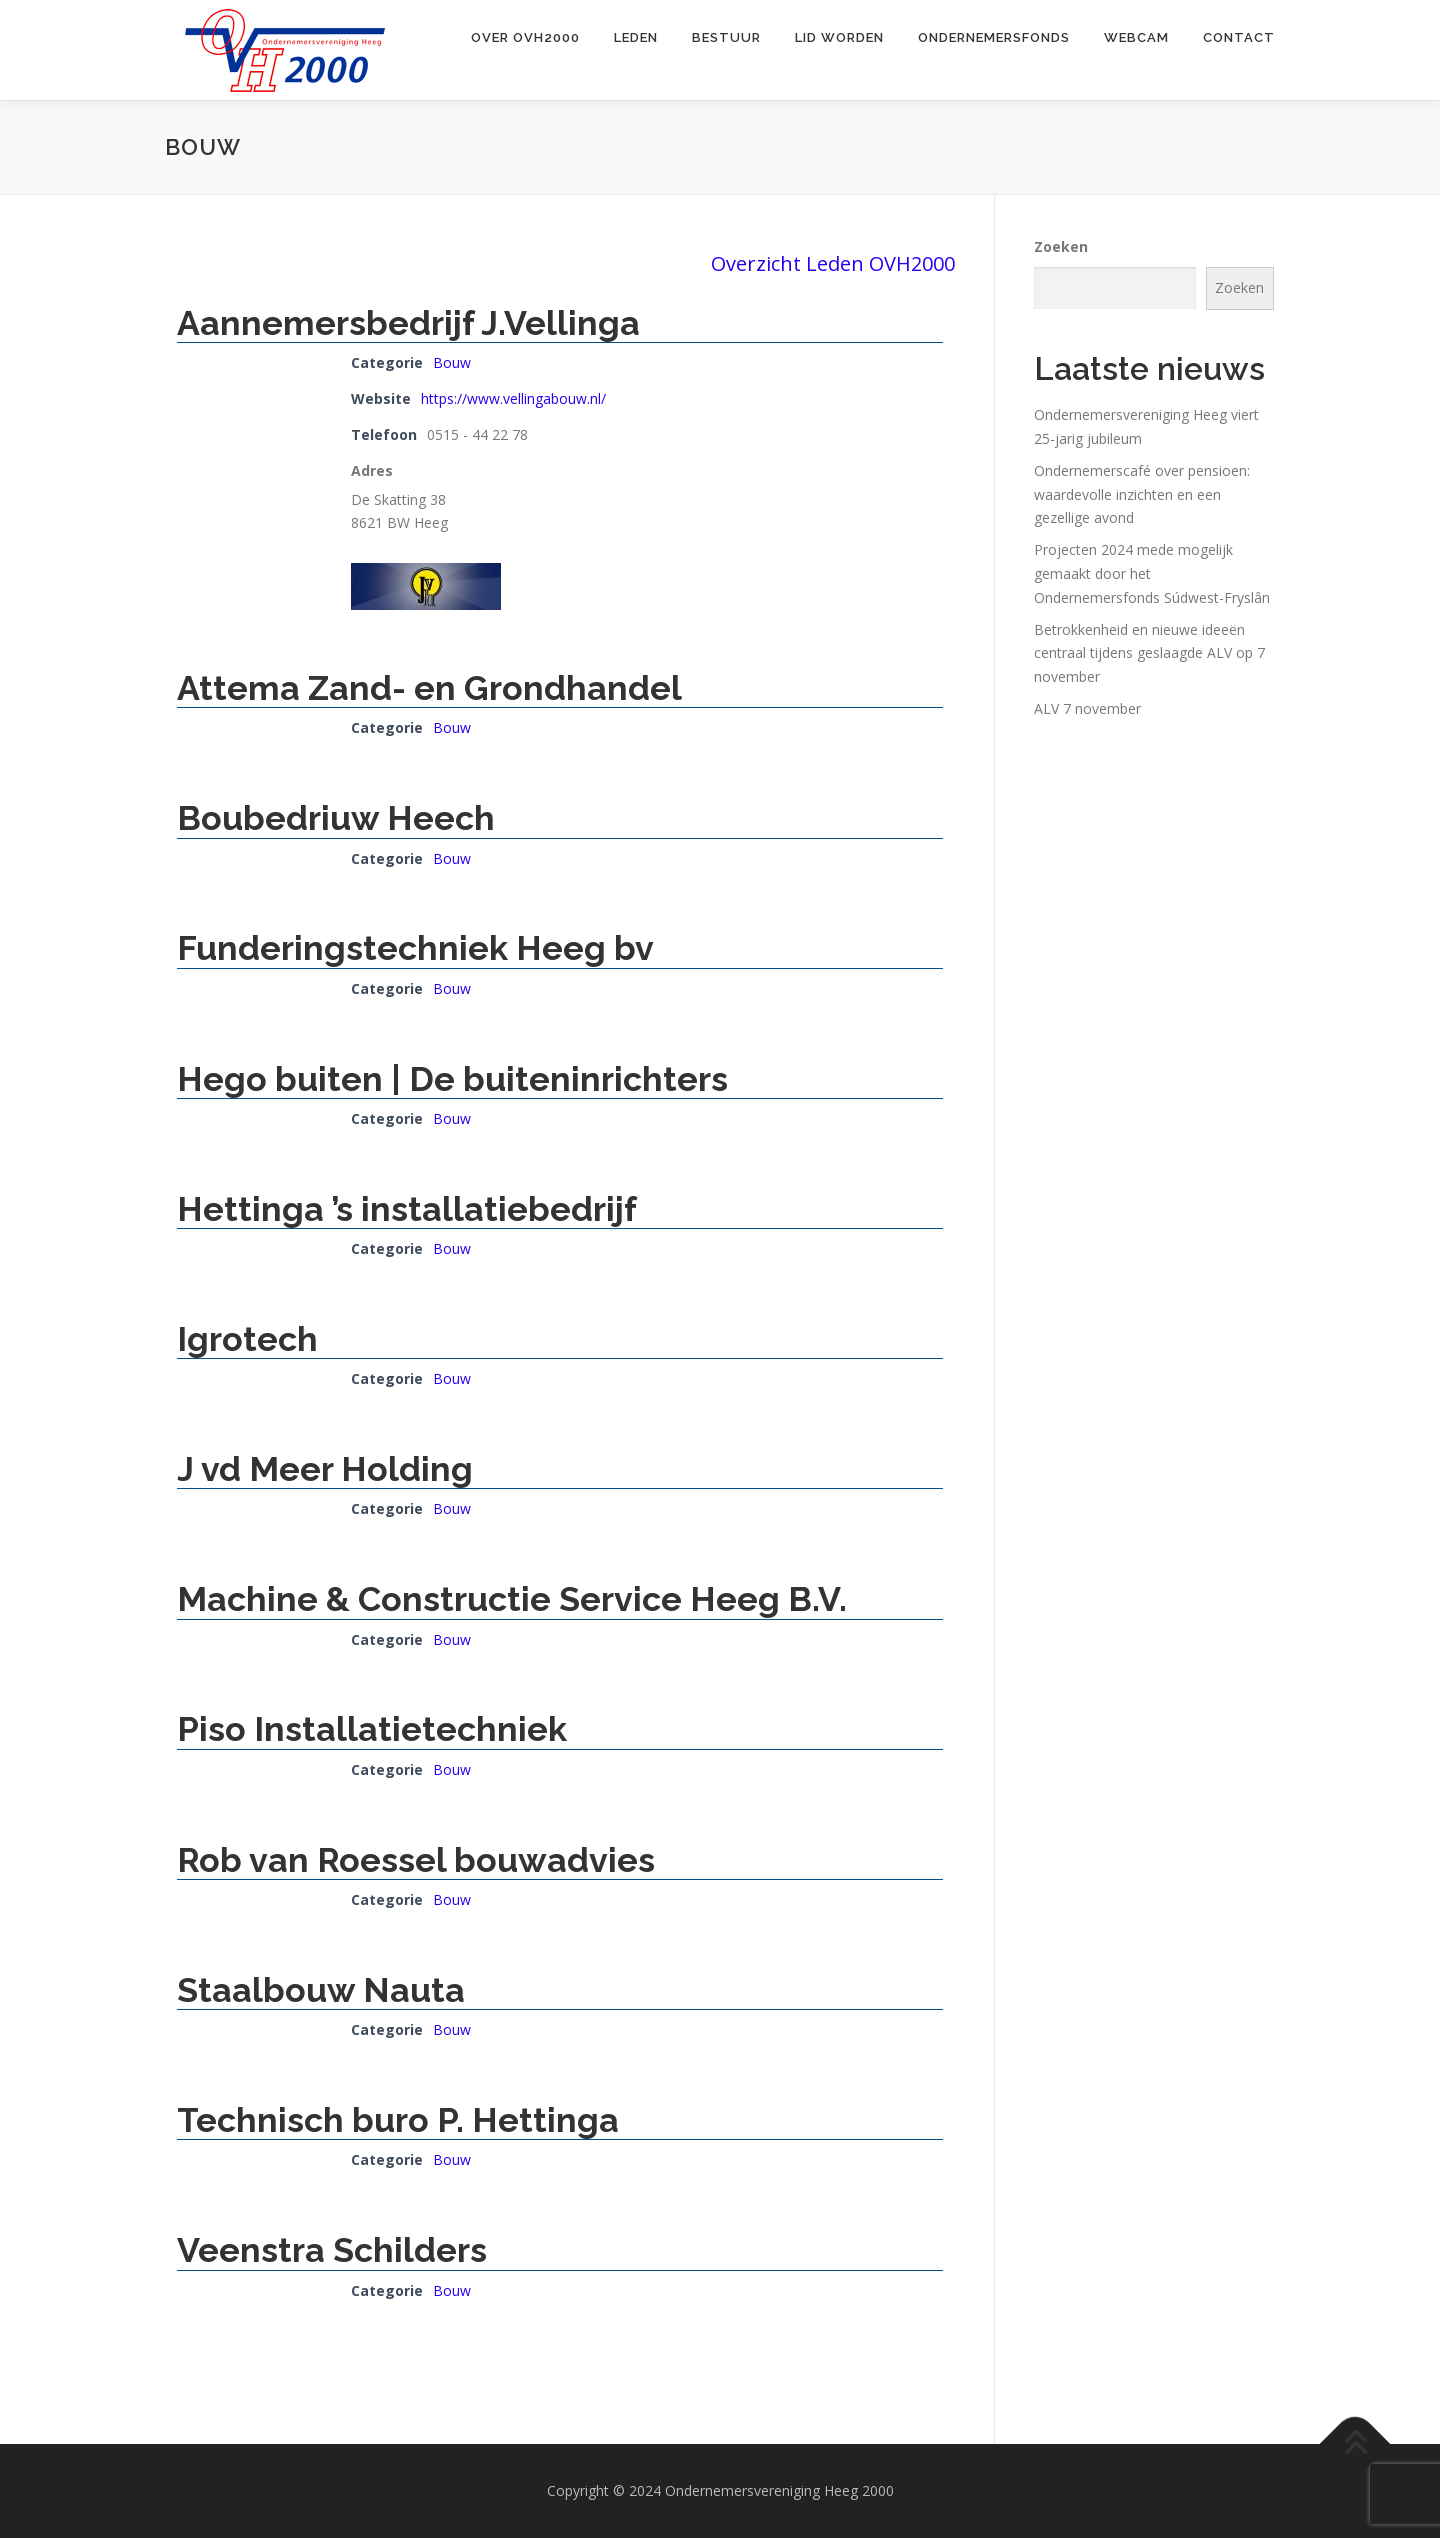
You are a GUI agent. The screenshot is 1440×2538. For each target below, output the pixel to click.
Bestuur (726, 37)
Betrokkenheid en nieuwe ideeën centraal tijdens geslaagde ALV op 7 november (1149, 653)
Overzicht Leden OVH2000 (833, 263)
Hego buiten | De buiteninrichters (452, 1079)
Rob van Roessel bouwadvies (416, 1860)
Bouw (452, 362)
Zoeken (1061, 246)
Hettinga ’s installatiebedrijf (407, 1209)
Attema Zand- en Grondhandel (429, 688)
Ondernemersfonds (994, 37)
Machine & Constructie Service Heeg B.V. (512, 1599)
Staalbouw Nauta (321, 1990)
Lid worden (839, 37)
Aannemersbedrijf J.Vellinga (408, 323)
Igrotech (247, 1339)
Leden (636, 37)
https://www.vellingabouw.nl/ (513, 398)
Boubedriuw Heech (336, 818)
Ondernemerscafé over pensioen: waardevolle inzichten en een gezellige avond (1142, 494)
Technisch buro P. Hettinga (398, 2120)
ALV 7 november (1087, 708)
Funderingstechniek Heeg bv (415, 948)
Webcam (1136, 37)
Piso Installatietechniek (372, 1729)
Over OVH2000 (525, 37)
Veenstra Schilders (332, 2250)
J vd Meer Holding (325, 1469)
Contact (1239, 37)
